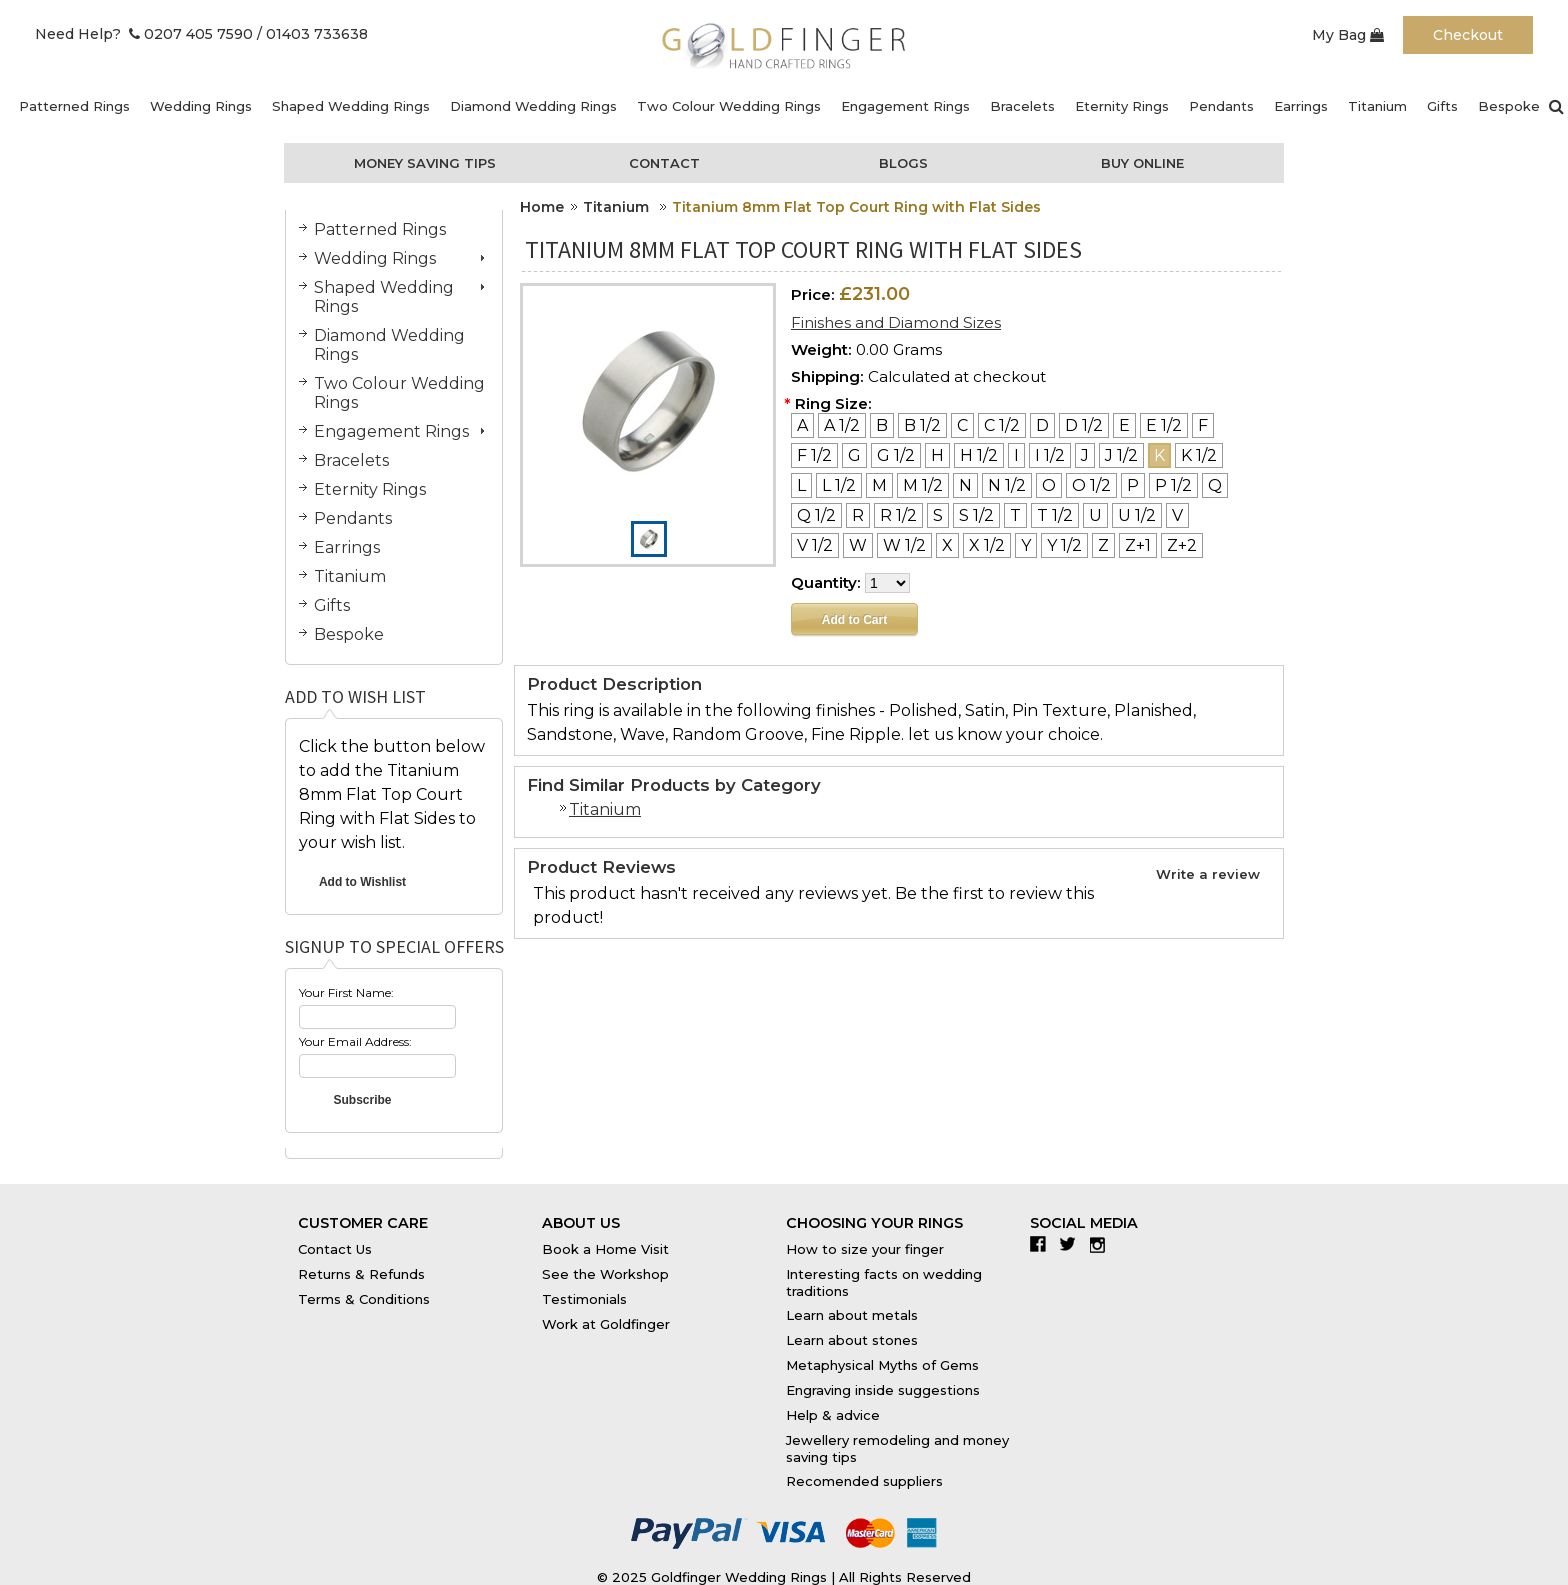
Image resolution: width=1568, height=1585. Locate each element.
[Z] (1103, 545)
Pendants (1221, 106)
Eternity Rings (1122, 106)
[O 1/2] (1091, 485)
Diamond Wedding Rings (533, 106)
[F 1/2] (814, 455)
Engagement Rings (905, 106)
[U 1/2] (1137, 515)
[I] (1016, 455)
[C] (962, 425)
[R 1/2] (898, 515)
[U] (1095, 515)
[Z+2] (1182, 545)
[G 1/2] (896, 455)
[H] (937, 455)
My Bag (1348, 35)
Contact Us (335, 1249)
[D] (1042, 425)
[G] (854, 455)
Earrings (1301, 106)
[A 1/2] (842, 425)
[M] (879, 485)
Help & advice (833, 1415)
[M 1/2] (923, 485)
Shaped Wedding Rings (351, 106)
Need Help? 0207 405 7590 (144, 34)
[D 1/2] (1084, 425)
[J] (1085, 455)
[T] (1015, 515)
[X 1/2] (987, 545)
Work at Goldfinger (606, 1324)
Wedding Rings (201, 106)
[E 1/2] (1164, 425)
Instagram (1102, 1244)
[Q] (1215, 485)
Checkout (1468, 35)
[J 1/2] (1121, 455)
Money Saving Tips (425, 163)
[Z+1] (1138, 545)
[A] (802, 425)
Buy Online (1142, 163)
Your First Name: (346, 992)
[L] (801, 485)
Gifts (1442, 106)
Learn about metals (852, 1315)
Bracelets (1022, 106)
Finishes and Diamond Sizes (896, 322)
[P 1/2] (1173, 485)
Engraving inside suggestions (883, 1390)
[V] (1177, 515)
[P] (1133, 485)
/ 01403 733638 (312, 34)
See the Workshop (605, 1274)
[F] (1203, 425)
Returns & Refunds (361, 1274)
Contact (664, 163)
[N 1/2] (1007, 485)
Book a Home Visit (605, 1249)
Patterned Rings (74, 106)
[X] (947, 545)
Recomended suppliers (864, 1481)
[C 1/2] (1002, 425)
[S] (938, 515)
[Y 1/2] (1064, 545)
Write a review (1208, 874)
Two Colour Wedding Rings (729, 106)
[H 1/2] (979, 455)
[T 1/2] (1055, 515)
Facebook (1042, 1244)
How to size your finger (865, 1249)
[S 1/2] (976, 515)
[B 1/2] (922, 425)
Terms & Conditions (364, 1299)
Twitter (1072, 1244)
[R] (858, 515)
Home (542, 207)
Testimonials (584, 1299)
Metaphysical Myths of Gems (882, 1365)
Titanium (1377, 106)
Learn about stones (852, 1340)
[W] (858, 545)
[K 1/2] (1199, 455)
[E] (1124, 425)
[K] (1159, 455)
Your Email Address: (355, 1041)
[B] (882, 425)
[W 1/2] (904, 545)
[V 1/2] (815, 545)
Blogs (903, 163)
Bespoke (1509, 106)
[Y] (1026, 545)
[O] (1049, 485)
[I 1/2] (1050, 455)
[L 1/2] (839, 485)
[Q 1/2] (816, 515)
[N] (965, 485)
